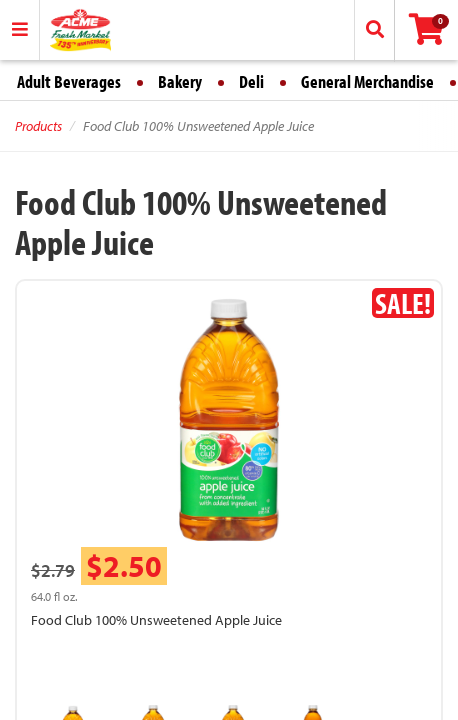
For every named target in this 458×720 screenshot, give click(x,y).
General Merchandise (367, 81)
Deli (251, 81)
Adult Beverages (69, 81)
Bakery (180, 81)
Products (38, 126)
